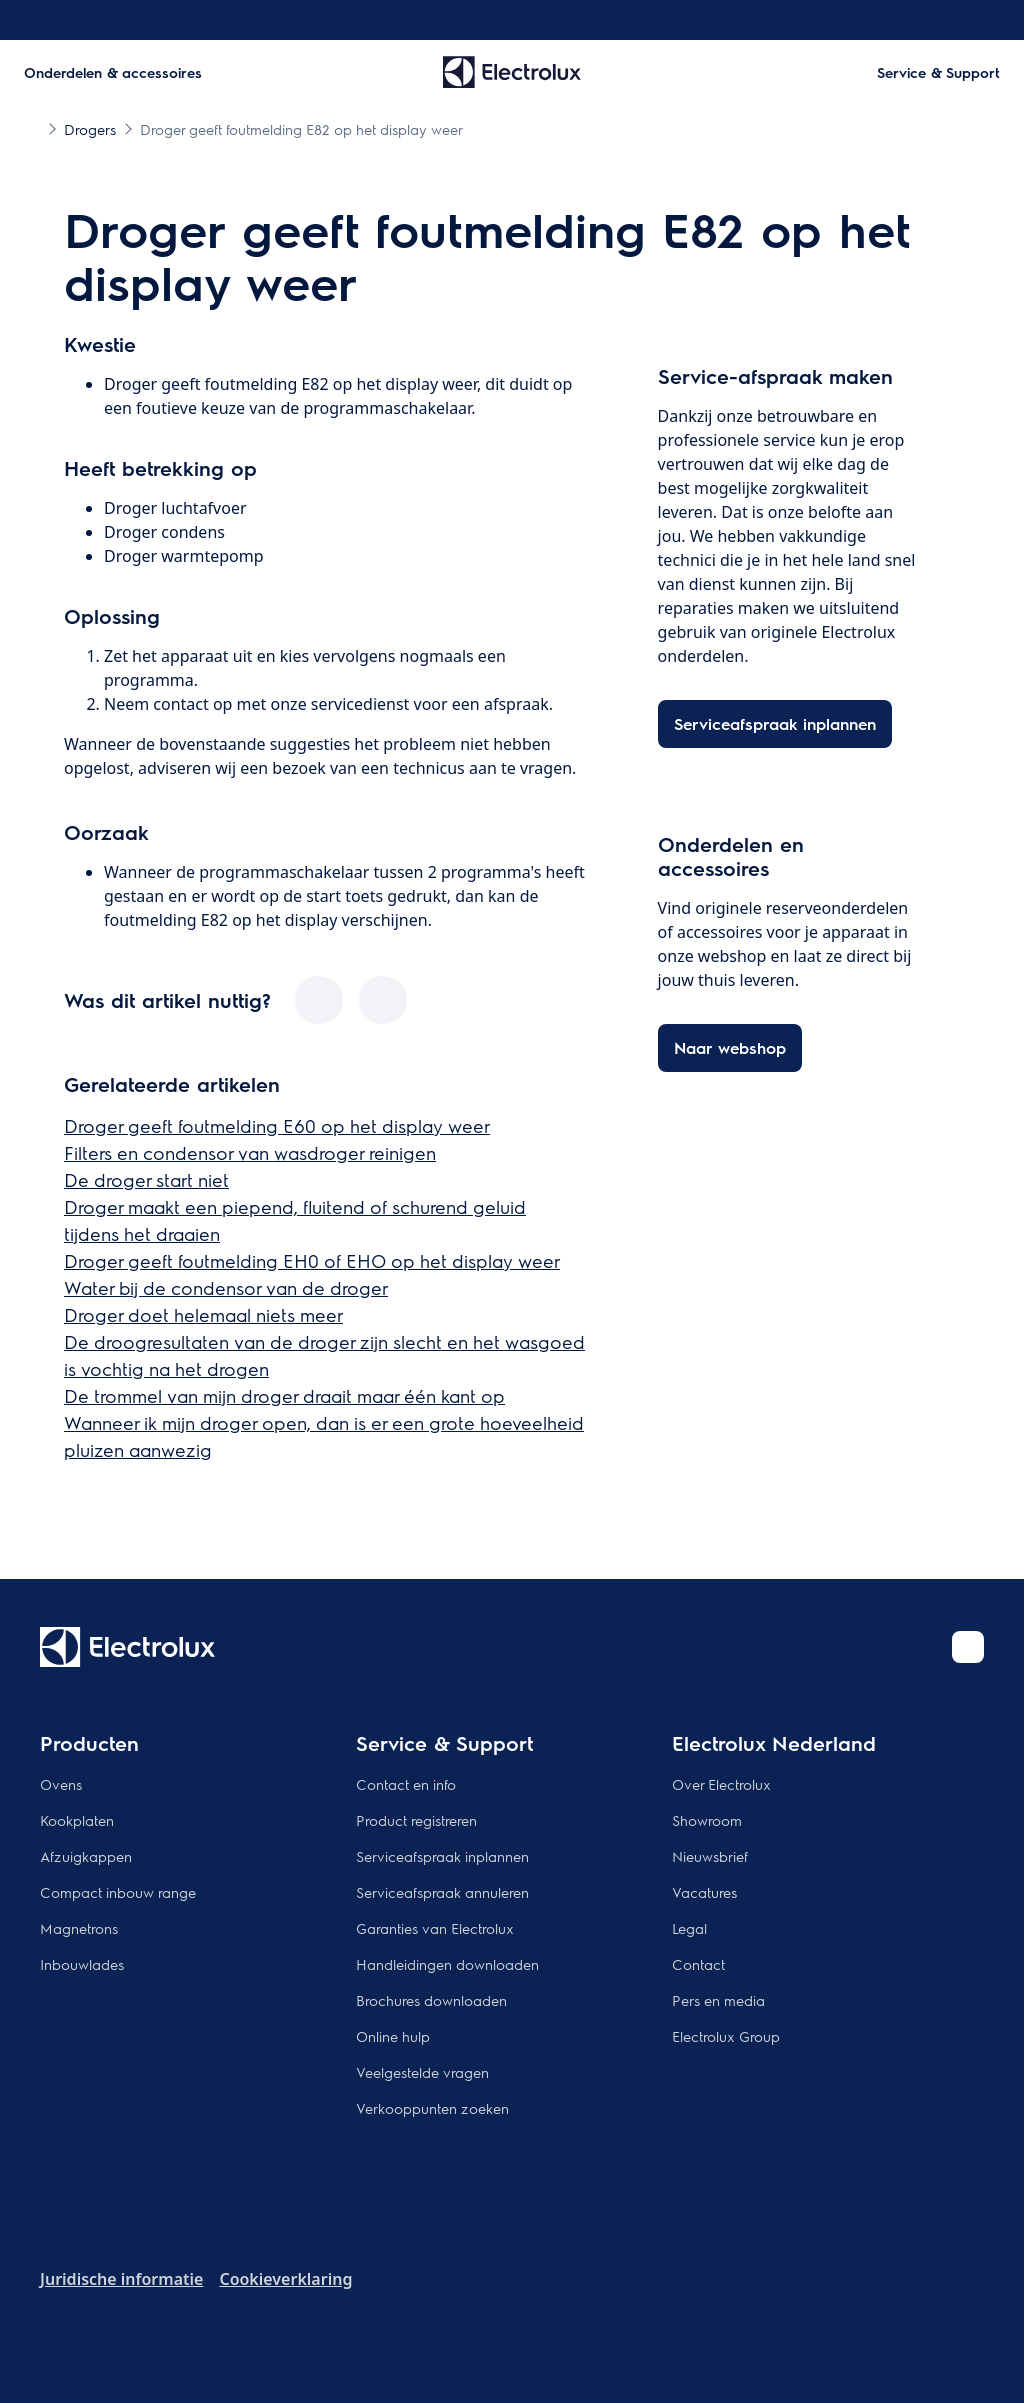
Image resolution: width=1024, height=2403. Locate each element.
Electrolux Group (726, 2036)
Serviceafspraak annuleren (442, 1892)
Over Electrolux (721, 1784)
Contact (698, 1964)
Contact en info (406, 1784)
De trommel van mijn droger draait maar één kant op (284, 1395)
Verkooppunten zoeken (432, 2108)
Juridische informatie (121, 2279)
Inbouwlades (82, 1964)
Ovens (61, 1784)
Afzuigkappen (86, 1856)
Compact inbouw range (118, 1892)
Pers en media (718, 2000)
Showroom (707, 1820)
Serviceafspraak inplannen (442, 1856)
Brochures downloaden (431, 2000)
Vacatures (704, 1892)
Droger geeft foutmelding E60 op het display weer (277, 1125)
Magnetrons (79, 1928)
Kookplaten (77, 1820)
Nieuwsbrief (710, 1856)
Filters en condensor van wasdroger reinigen (250, 1152)
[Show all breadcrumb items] (32, 128)
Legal (689, 1928)
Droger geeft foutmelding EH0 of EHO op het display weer (312, 1260)
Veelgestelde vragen (422, 2072)
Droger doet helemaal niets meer (203, 1314)
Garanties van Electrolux (435, 1928)
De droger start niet (146, 1179)
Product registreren (416, 1820)
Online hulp (393, 2036)
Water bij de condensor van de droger (226, 1287)
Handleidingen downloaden (447, 1964)
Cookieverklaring (285, 2279)
